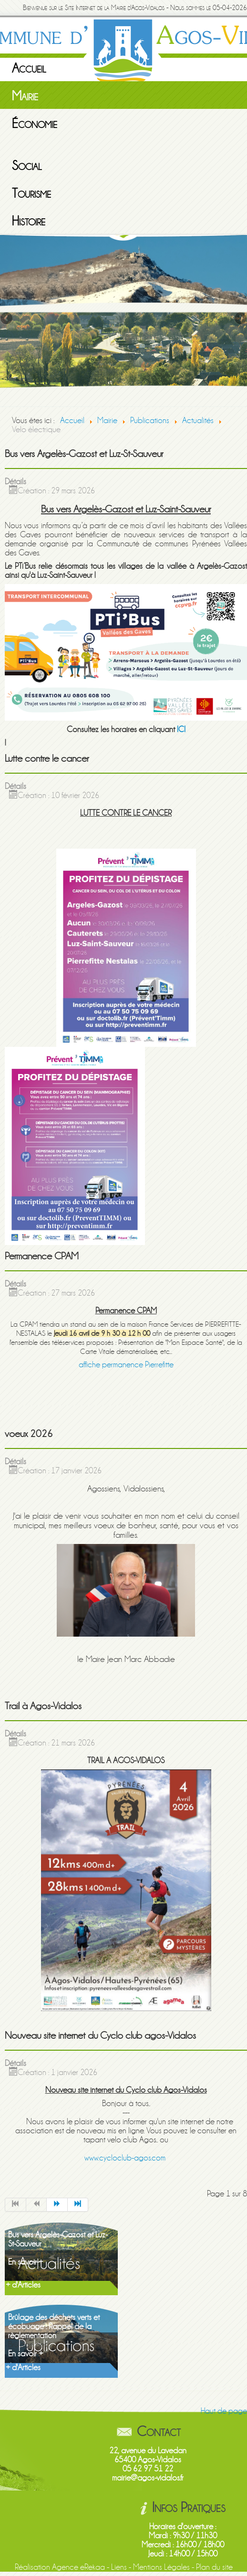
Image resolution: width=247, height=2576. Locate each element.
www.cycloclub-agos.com (124, 2157)
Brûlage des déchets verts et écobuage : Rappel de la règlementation (54, 2326)
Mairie (25, 96)
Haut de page (224, 2411)
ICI (181, 729)
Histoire (28, 221)
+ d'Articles (23, 2284)
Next (240, 319)
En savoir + (25, 2262)
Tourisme (31, 193)
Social (27, 166)
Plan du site (214, 2567)
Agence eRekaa (78, 2567)
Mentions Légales (161, 2567)
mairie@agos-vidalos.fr (148, 2477)
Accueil (29, 68)
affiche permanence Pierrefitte (126, 1364)
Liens (119, 2567)
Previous (7, 319)
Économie (34, 124)
